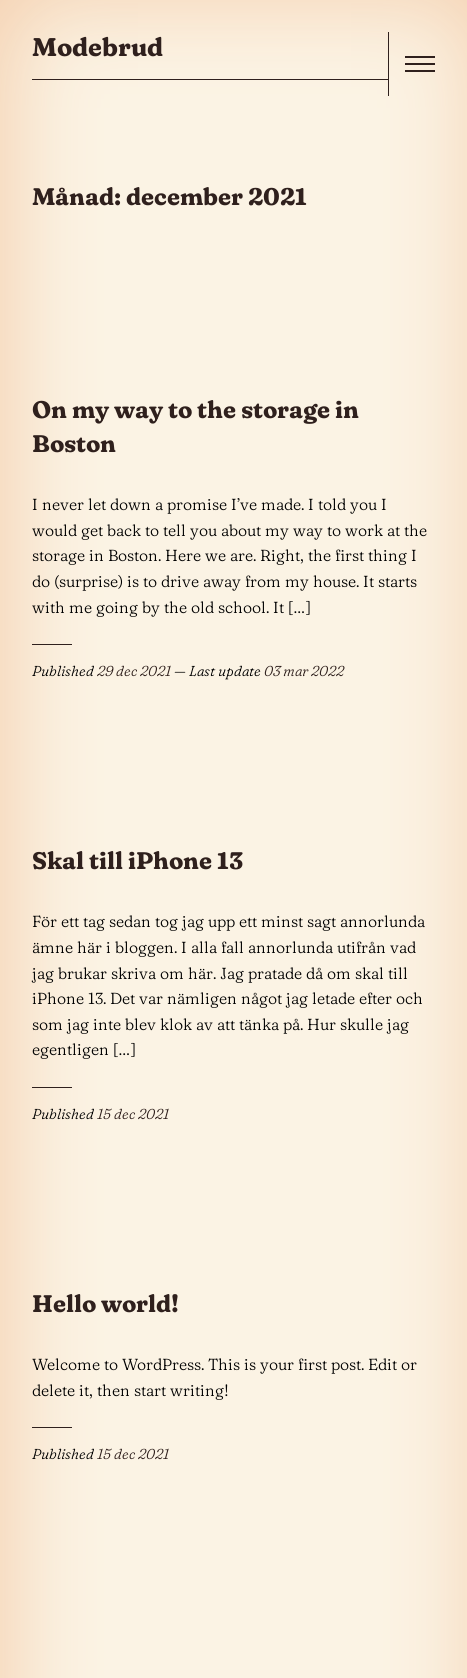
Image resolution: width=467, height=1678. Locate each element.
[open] (420, 64)
